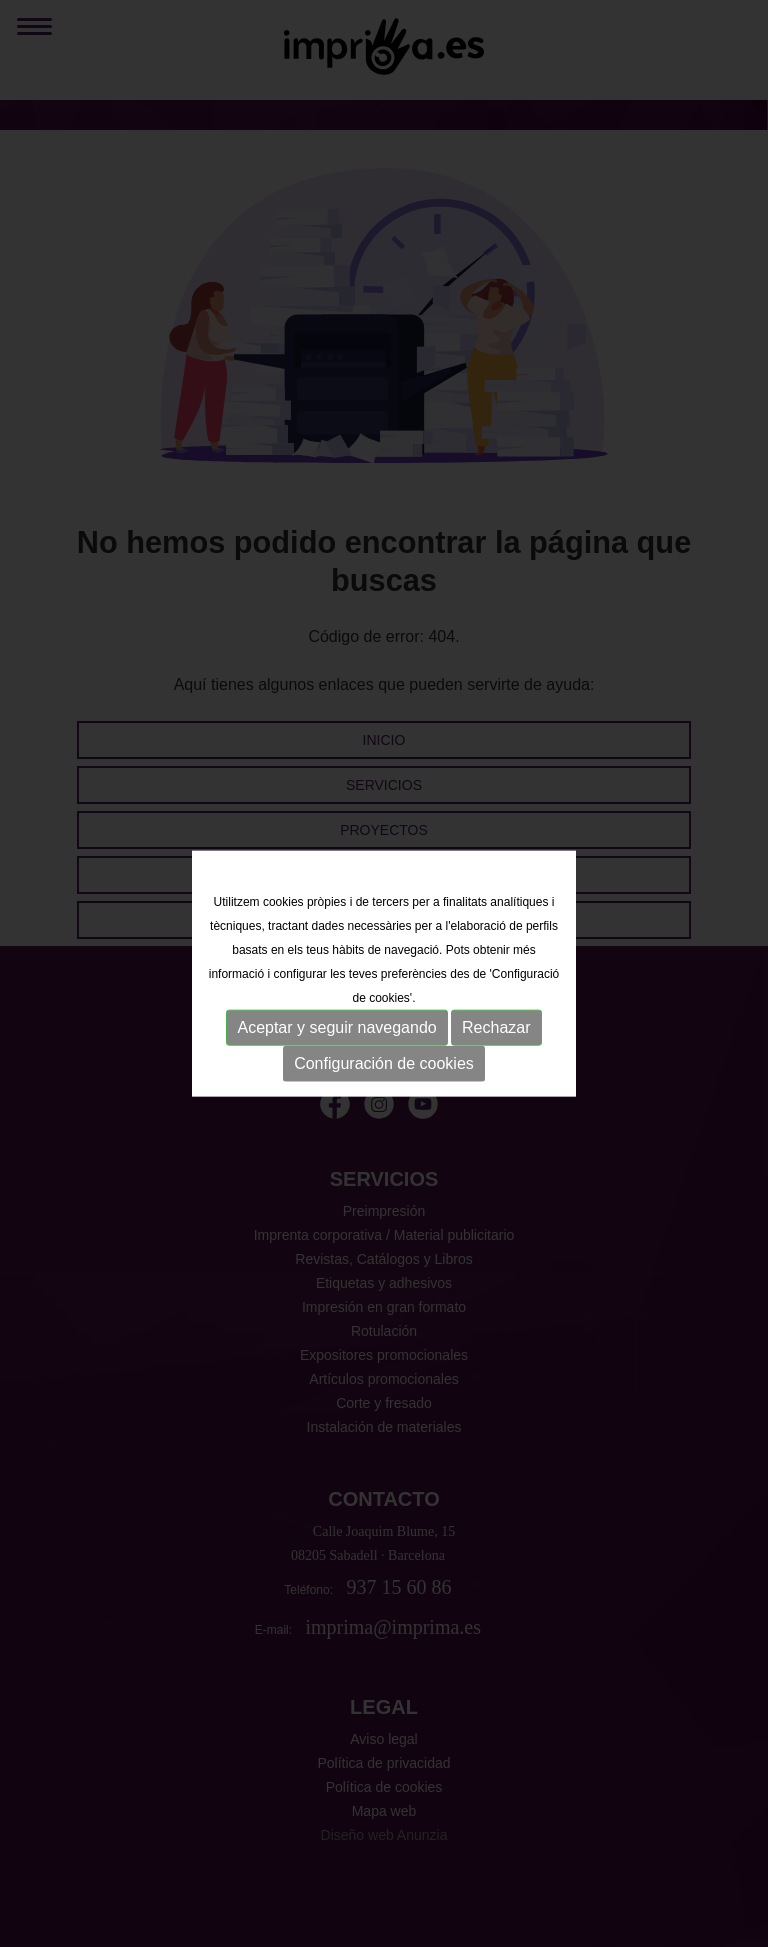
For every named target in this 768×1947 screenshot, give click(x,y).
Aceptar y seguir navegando (336, 1027)
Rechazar (496, 1027)
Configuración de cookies (384, 1063)
